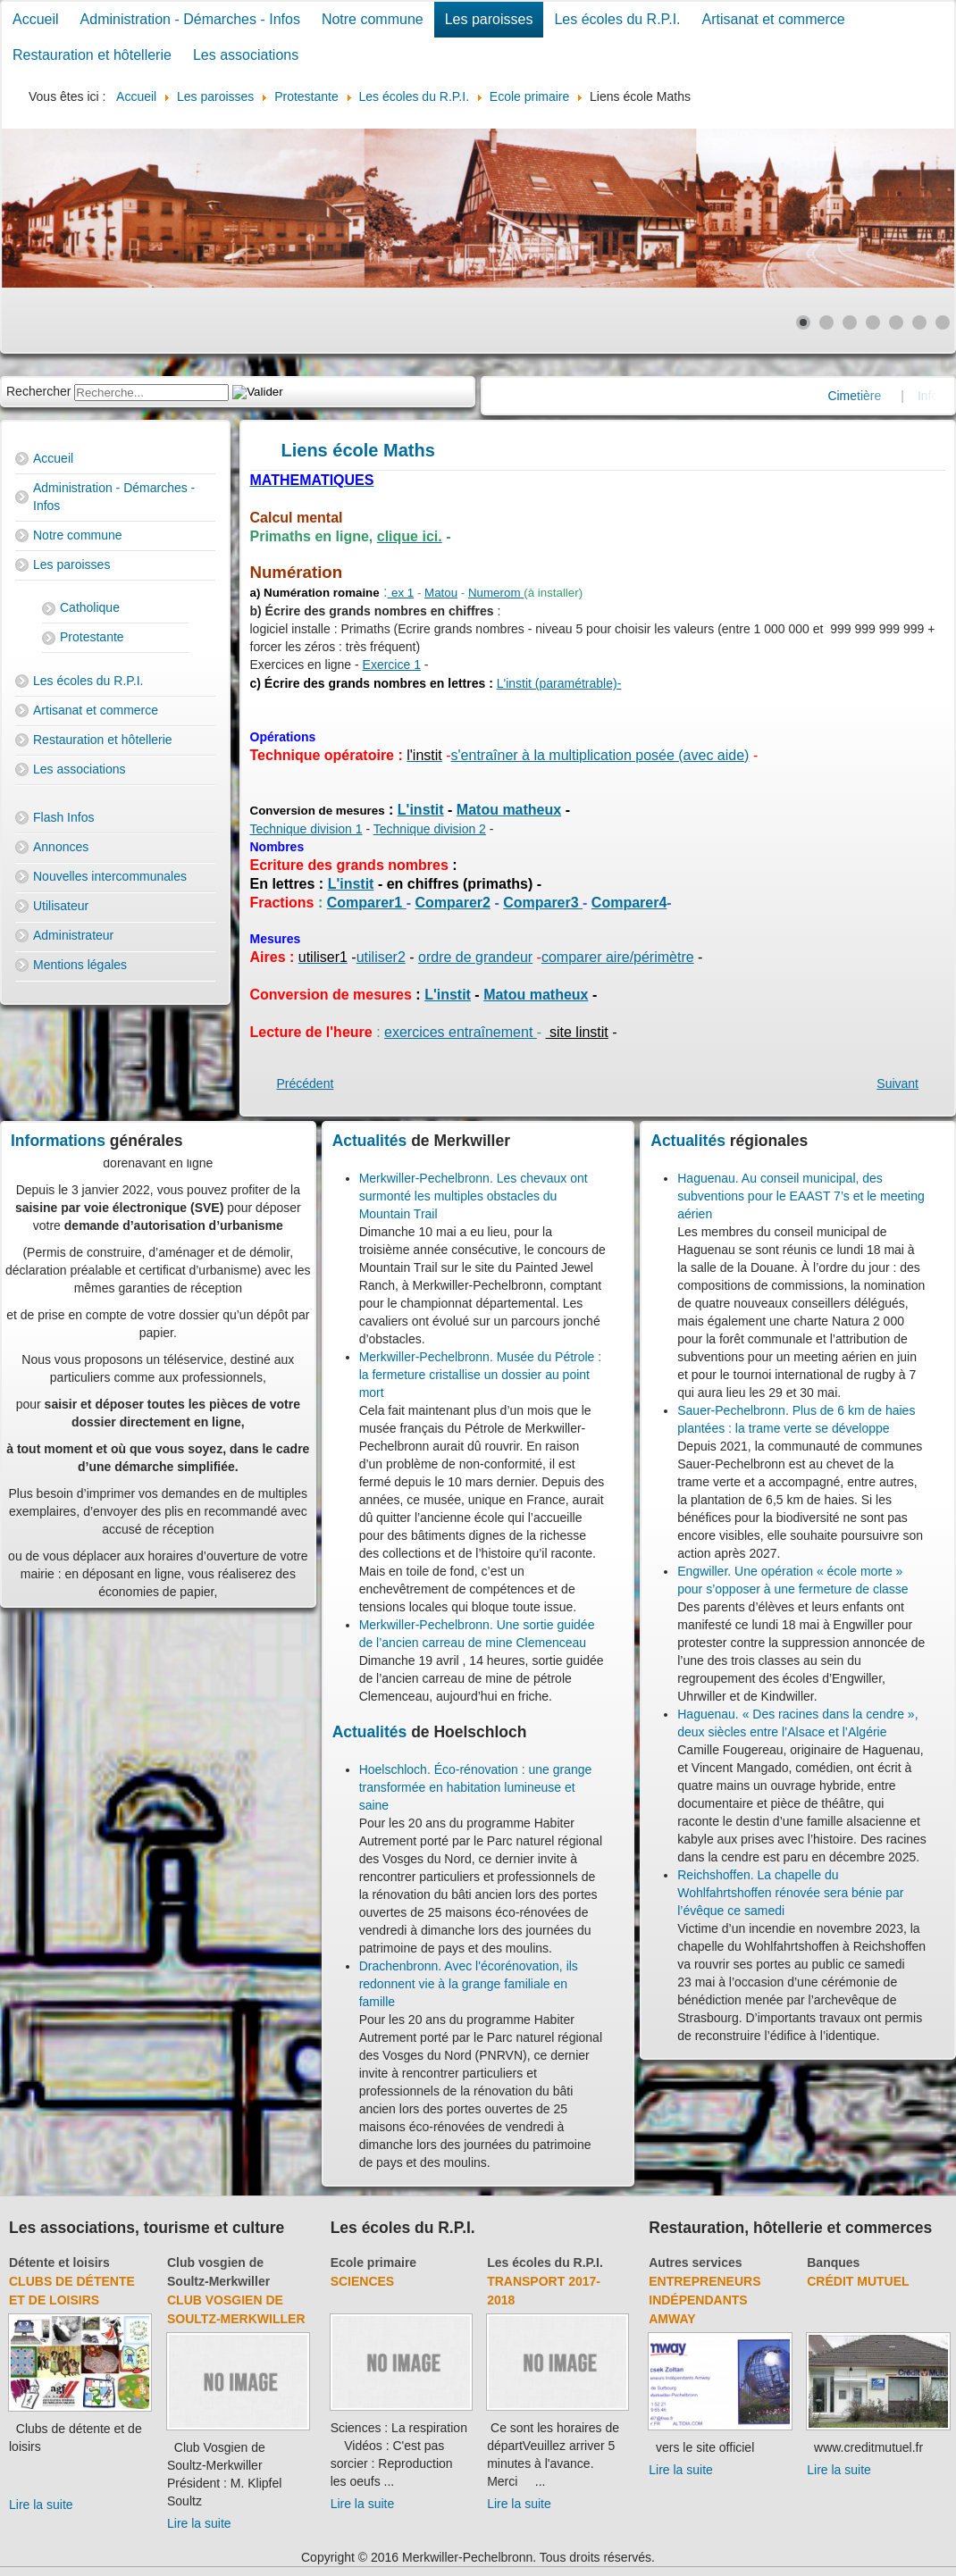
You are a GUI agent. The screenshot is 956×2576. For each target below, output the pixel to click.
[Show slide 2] (826, 322)
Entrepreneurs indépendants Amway (704, 2300)
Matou (440, 592)
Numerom (496, 592)
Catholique (90, 607)
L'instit (421, 809)
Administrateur (73, 935)
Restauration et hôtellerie (92, 55)
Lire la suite (41, 2504)
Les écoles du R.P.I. (617, 19)
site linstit (577, 1032)
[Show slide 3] (850, 322)
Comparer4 (629, 902)
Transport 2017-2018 (543, 2290)
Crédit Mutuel (858, 2281)
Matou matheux (509, 809)
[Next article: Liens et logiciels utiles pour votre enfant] (897, 1083)
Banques (833, 2262)
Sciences (363, 2281)
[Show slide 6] (919, 322)
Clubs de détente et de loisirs (72, 2290)
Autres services (695, 2262)
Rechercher (38, 391)
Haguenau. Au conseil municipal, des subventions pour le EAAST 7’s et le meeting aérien (801, 1196)
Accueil (36, 19)
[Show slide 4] (873, 322)
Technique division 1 (306, 829)
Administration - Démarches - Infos (190, 19)
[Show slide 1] (803, 322)
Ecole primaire (374, 2262)
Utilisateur (60, 906)
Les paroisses (489, 19)
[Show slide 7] (942, 322)
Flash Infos (63, 817)
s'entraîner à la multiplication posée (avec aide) (600, 755)
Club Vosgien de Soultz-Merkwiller (236, 2309)
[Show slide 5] (896, 322)
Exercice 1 (392, 664)
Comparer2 (452, 902)
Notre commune (372, 19)
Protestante (92, 637)
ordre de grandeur (475, 957)
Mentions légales (80, 965)
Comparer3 (543, 902)
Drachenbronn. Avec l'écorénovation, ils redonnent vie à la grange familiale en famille (468, 1984)
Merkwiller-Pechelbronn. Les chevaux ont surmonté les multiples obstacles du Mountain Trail (473, 1196)
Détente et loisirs (59, 2262)
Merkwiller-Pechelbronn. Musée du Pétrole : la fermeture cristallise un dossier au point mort (480, 1375)
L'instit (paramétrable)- (559, 683)
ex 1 (402, 592)
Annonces (60, 847)
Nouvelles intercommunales (110, 876)
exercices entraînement (460, 1032)
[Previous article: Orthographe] (305, 1083)
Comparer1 (367, 902)
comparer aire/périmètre (617, 957)
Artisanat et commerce (773, 19)
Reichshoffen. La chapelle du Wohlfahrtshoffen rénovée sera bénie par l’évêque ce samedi (790, 1893)
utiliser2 (381, 957)
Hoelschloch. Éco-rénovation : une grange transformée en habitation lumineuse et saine (475, 1787)
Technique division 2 (429, 829)
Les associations (245, 55)
